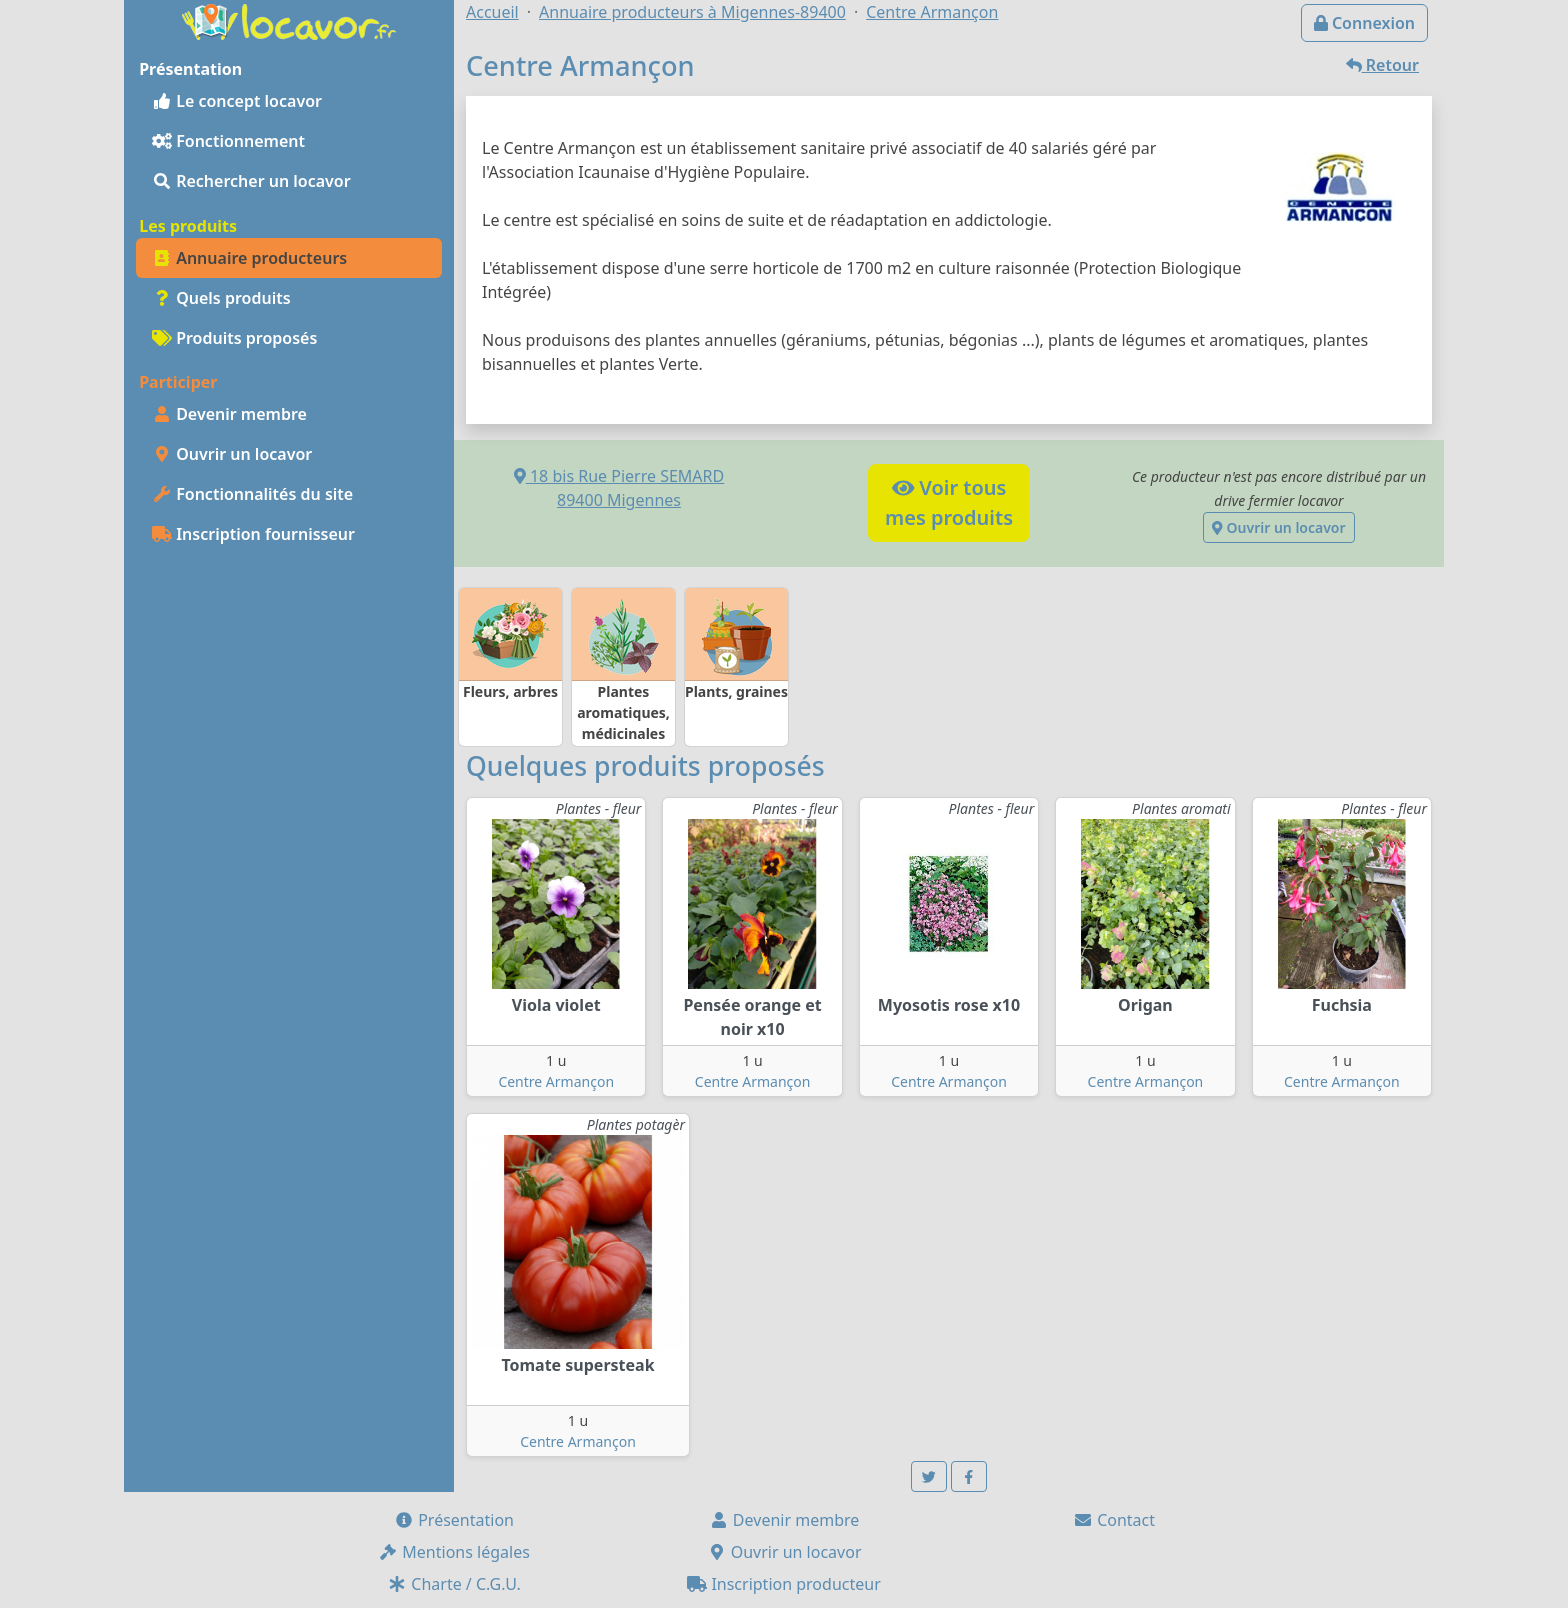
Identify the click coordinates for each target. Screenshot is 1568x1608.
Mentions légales (454, 1552)
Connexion (1364, 23)
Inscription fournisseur (253, 534)
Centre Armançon (556, 1081)
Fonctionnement (228, 141)
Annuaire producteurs (249, 258)
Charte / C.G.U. (454, 1584)
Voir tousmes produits (949, 502)
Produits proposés (234, 338)
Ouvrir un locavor (232, 454)
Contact (1114, 1520)
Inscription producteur (784, 1584)
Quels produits (221, 298)
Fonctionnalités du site (252, 494)
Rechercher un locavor (251, 181)
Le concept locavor (237, 101)
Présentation (454, 1520)
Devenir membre (229, 414)
